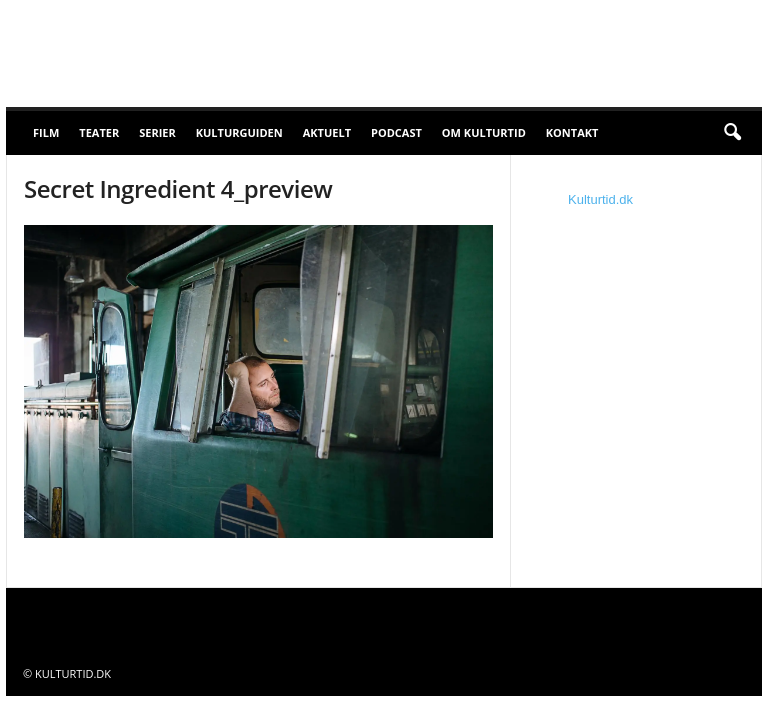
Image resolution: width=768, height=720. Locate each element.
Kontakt (572, 132)
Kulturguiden (239, 132)
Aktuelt (327, 132)
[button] (732, 133)
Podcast (396, 132)
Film (46, 132)
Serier (157, 132)
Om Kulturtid (484, 132)
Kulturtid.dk (600, 199)
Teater (99, 132)
